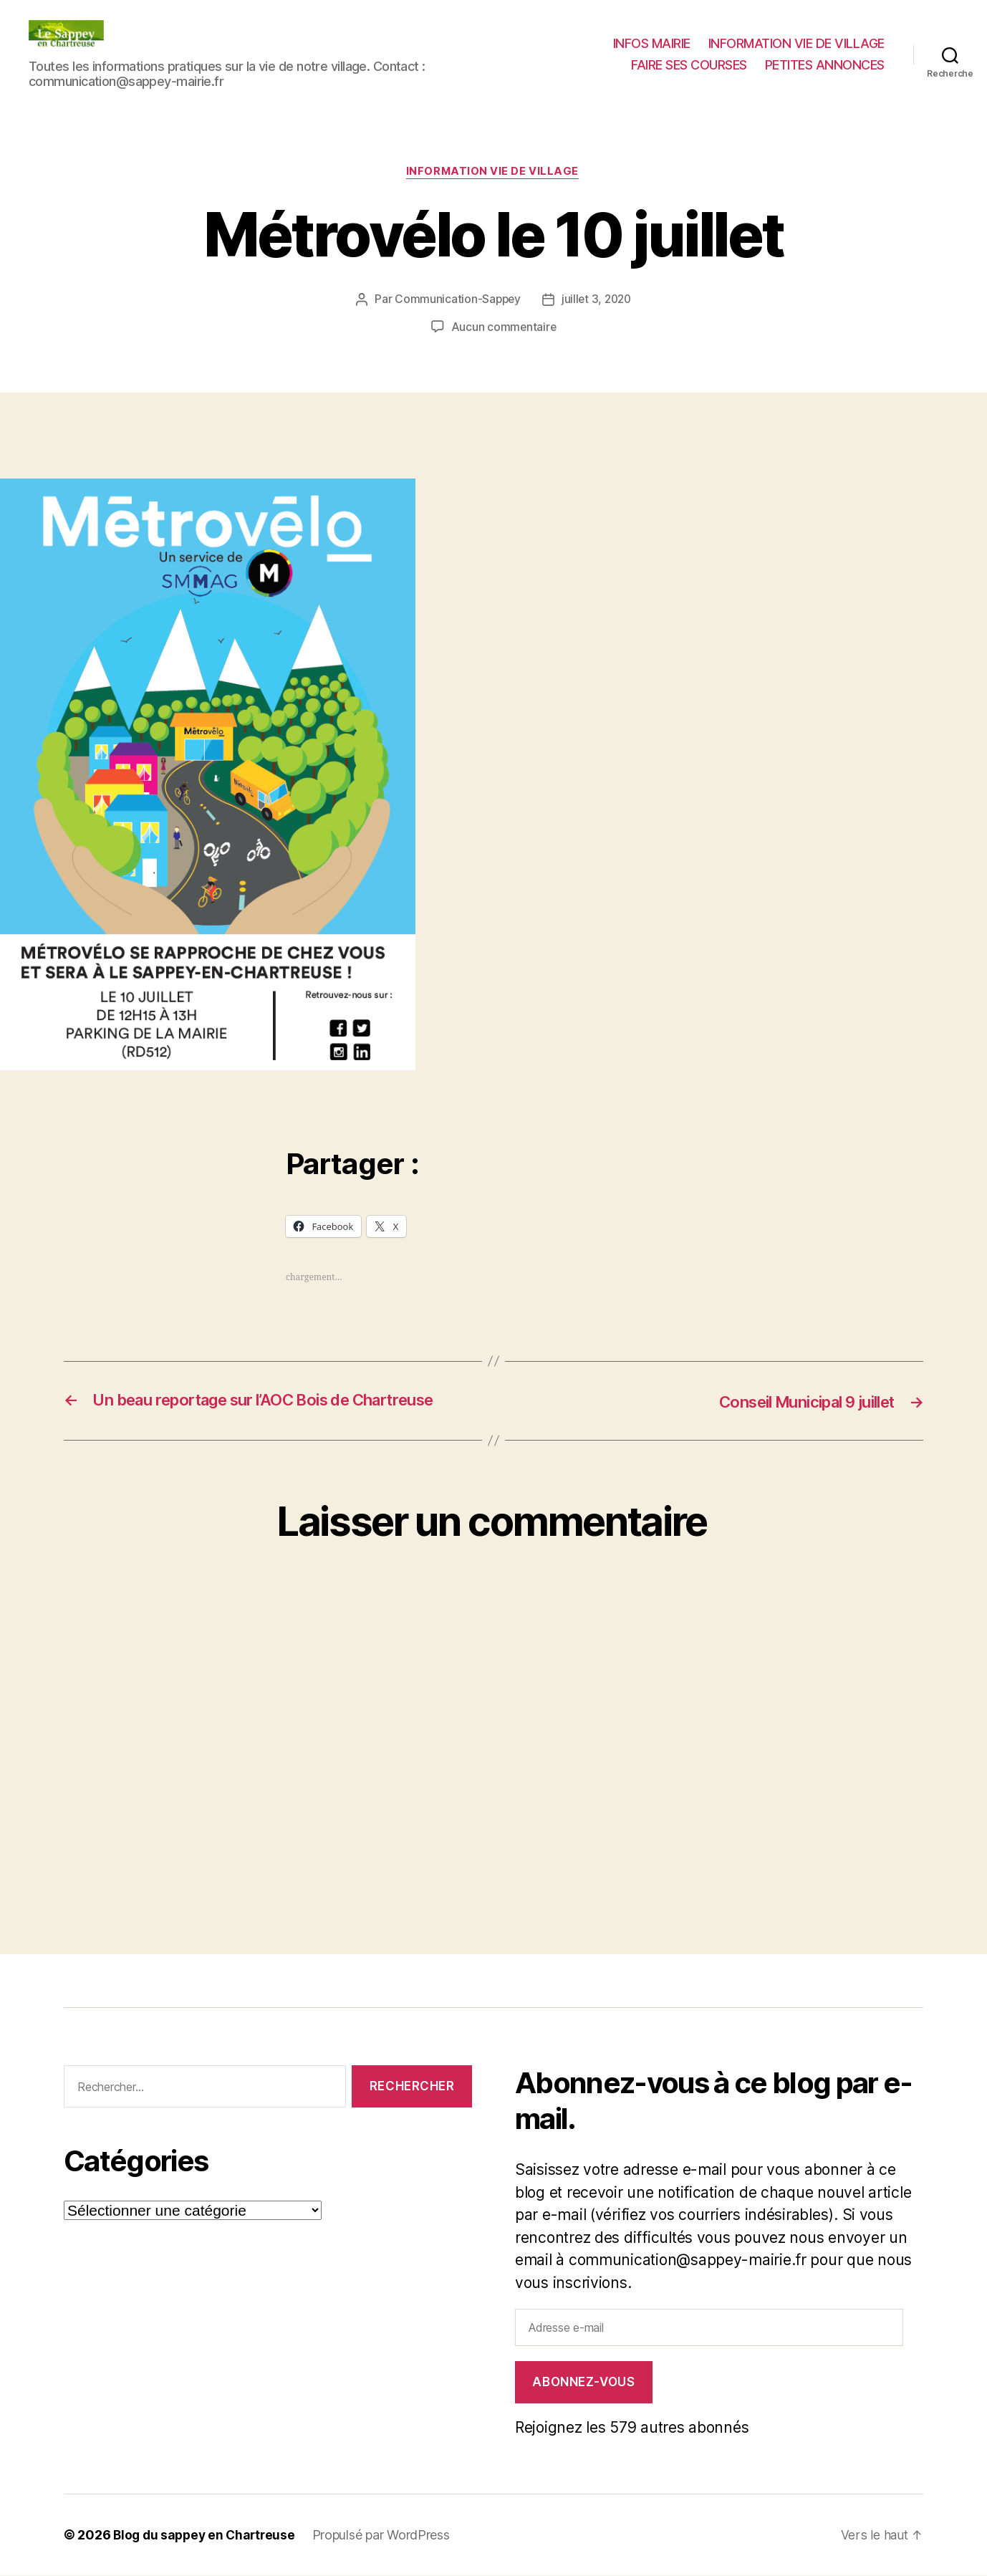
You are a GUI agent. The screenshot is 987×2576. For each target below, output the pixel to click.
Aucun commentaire (504, 327)
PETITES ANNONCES (825, 64)
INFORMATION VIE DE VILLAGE (796, 43)
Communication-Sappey (456, 300)
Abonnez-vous (583, 2382)
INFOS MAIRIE (651, 43)
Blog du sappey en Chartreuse (207, 2535)
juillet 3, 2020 (597, 300)
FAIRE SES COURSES (689, 64)
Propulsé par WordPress (387, 2535)
